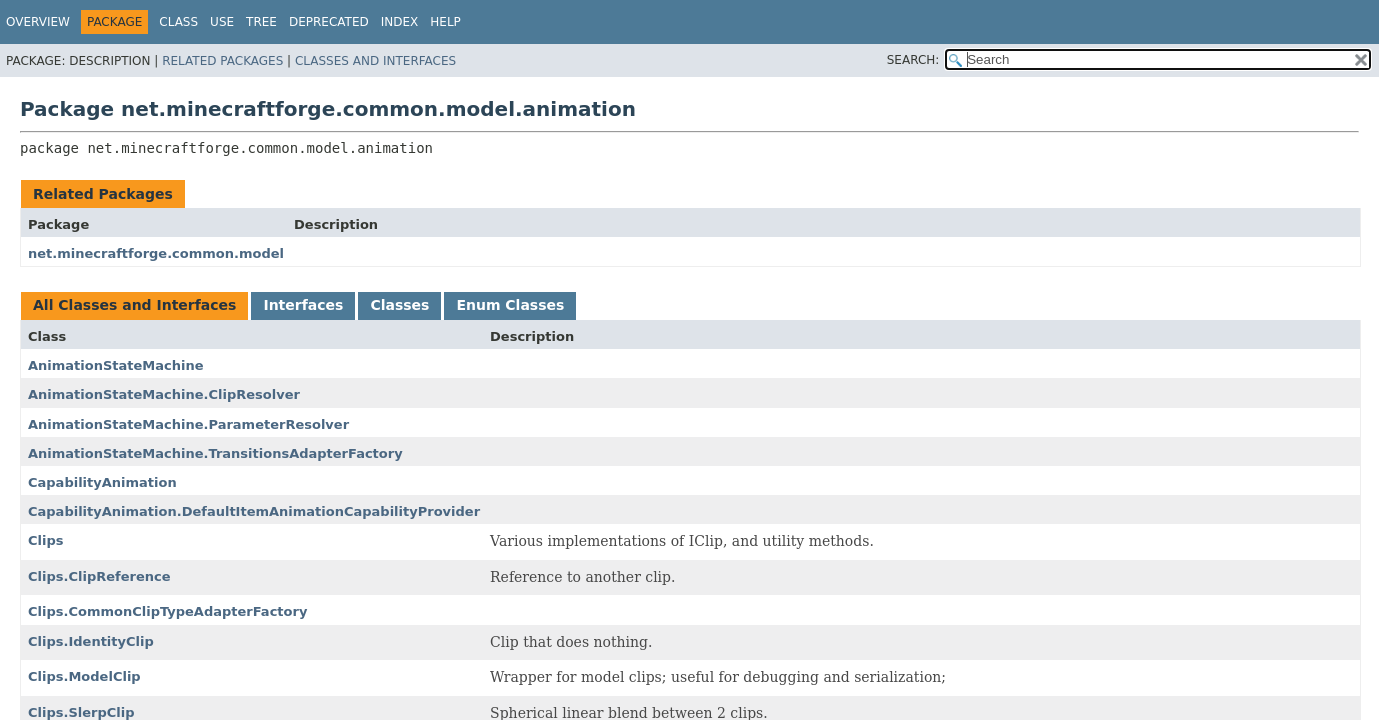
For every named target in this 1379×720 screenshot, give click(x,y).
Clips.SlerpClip (81, 712)
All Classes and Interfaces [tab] (134, 305)
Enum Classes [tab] (510, 305)
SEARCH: (913, 60)
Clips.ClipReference (99, 576)
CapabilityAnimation (102, 482)
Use (222, 22)
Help (445, 22)
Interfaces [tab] (303, 305)
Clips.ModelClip (84, 676)
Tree (261, 22)
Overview (38, 22)
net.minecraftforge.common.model (156, 253)
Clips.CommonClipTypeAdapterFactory (167, 611)
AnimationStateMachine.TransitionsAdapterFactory (215, 453)
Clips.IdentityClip (91, 641)
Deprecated (329, 22)
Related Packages (222, 61)
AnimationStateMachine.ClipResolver (164, 394)
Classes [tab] (399, 305)
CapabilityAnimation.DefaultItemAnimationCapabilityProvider (254, 511)
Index (400, 22)
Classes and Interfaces (375, 61)
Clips (46, 540)
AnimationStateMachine (116, 365)
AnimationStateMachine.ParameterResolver (188, 424)
